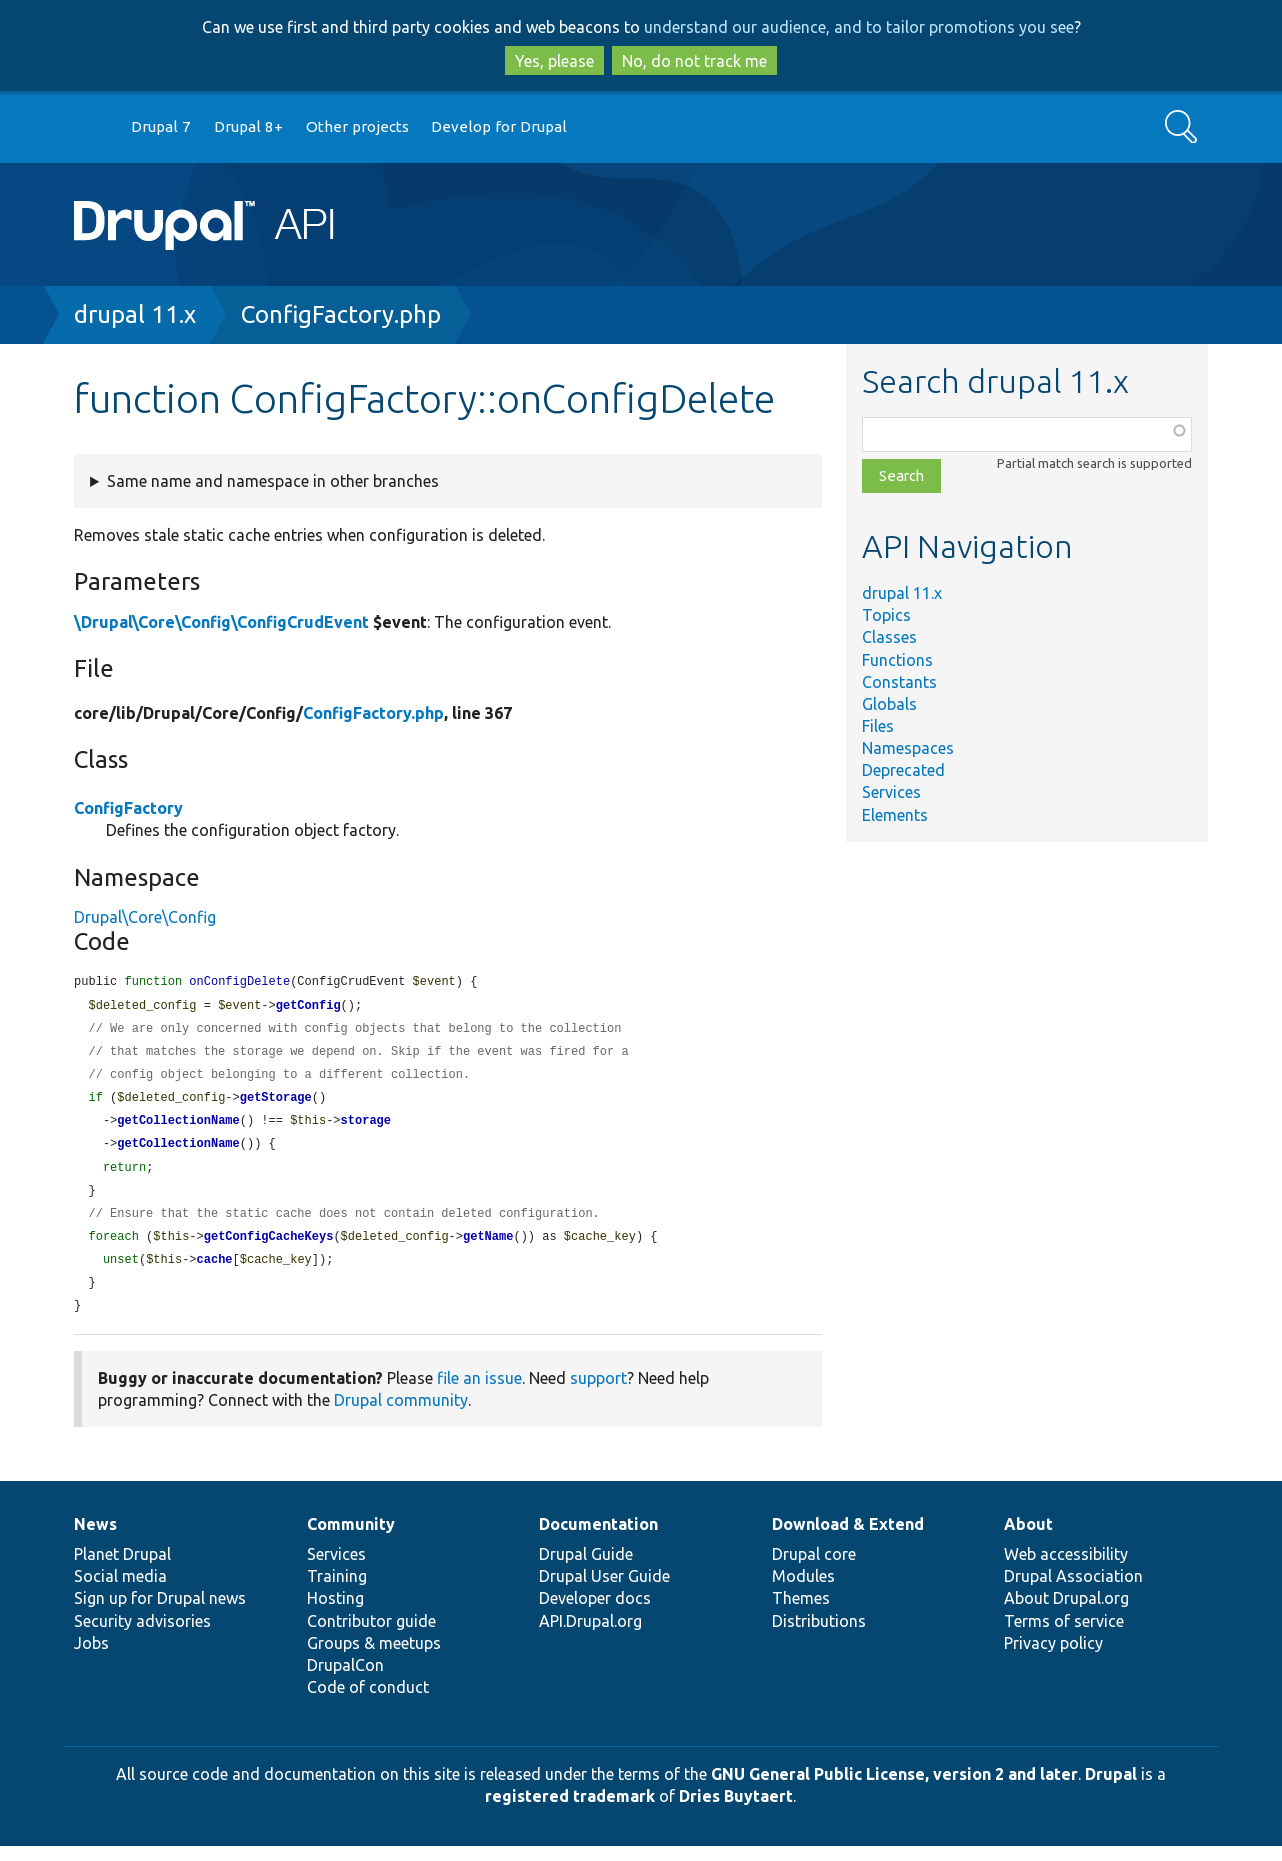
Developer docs (595, 1613)
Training (337, 1591)
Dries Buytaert (736, 1811)
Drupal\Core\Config (145, 917)
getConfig (308, 1007)
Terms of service (1064, 1636)
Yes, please (554, 61)
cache (215, 1272)
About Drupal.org (1066, 1613)
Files (878, 726)
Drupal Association (1073, 1591)
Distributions (819, 1636)
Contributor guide (371, 1636)
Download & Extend (848, 1539)
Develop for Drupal (499, 126)
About (1028, 1539)
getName (488, 1248)
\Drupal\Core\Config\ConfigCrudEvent (221, 622)
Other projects (357, 126)
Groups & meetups (374, 1658)
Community (351, 1539)
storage (366, 1127)
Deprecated (903, 770)
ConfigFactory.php (341, 314)
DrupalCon (345, 1680)
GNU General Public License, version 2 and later (894, 1789)
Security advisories (142, 1636)
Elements (895, 815)
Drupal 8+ (248, 126)
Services (891, 792)
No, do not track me (694, 61)
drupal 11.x (135, 314)
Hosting (335, 1613)
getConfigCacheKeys (269, 1248)
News (95, 1539)
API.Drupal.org (590, 1636)
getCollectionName (178, 1127)
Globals (889, 704)
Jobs (91, 1658)
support (598, 1393)
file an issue (479, 1393)
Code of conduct (368, 1702)
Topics (886, 615)
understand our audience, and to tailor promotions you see (859, 27)
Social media (120, 1591)
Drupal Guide (586, 1569)
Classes (889, 637)
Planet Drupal (122, 1569)
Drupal (1111, 1789)
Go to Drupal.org (93, 127)
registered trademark (570, 1811)
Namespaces (908, 748)
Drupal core (814, 1569)
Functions (897, 660)
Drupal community (401, 1415)
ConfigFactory (128, 808)
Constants (899, 682)
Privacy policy (1053, 1658)
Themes (801, 1613)
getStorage (276, 1103)
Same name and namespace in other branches (273, 481)
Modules (803, 1591)
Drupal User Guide (604, 1591)
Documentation (598, 1539)
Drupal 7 (161, 126)
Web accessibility (1066, 1569)
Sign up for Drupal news (160, 1613)
